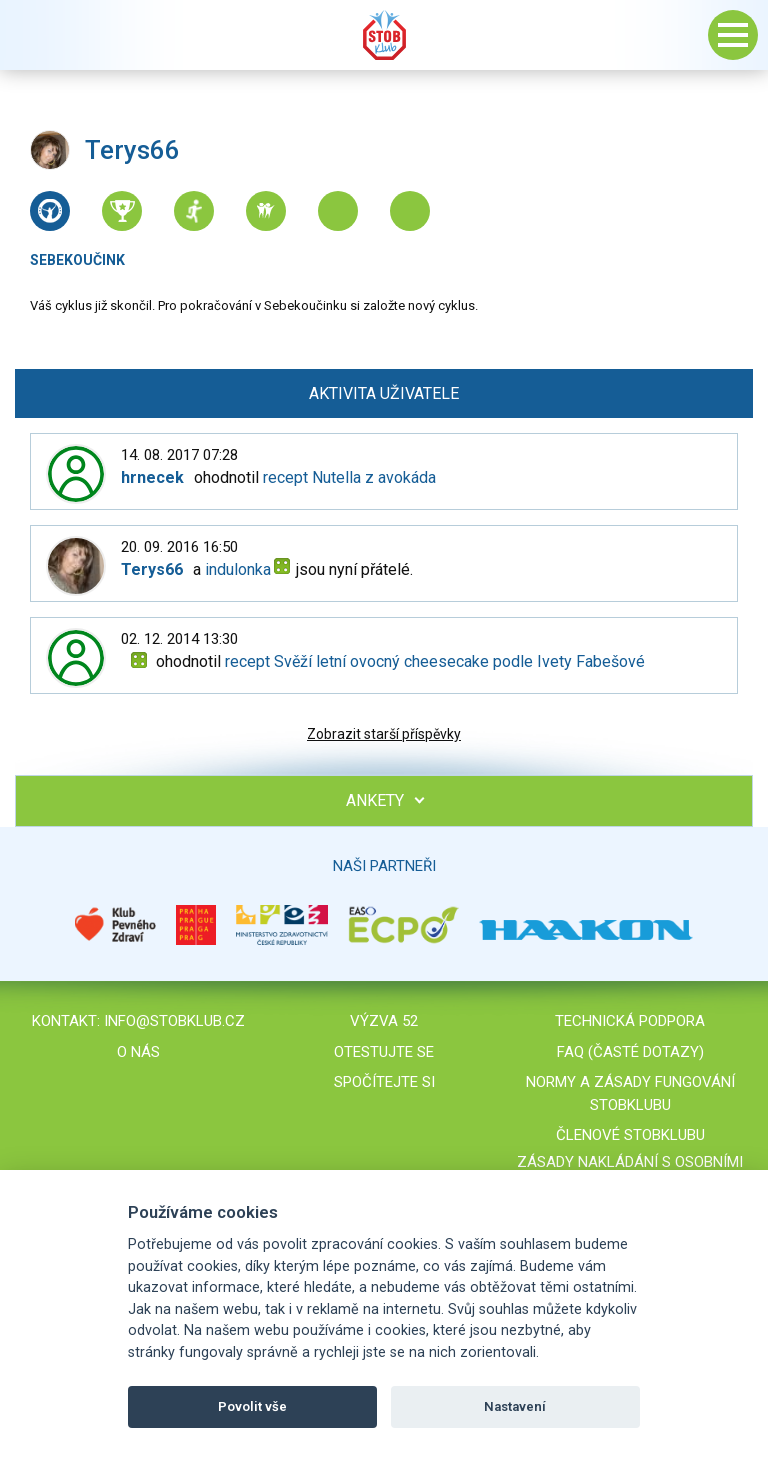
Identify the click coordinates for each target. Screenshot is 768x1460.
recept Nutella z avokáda (349, 477)
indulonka (238, 569)
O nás (138, 1052)
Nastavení (515, 1406)
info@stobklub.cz (174, 1021)
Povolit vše (252, 1406)
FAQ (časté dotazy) (630, 1052)
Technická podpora (630, 1021)
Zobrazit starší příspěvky (384, 734)
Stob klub (384, 35)
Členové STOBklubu (630, 1135)
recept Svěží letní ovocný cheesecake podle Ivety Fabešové (435, 661)
